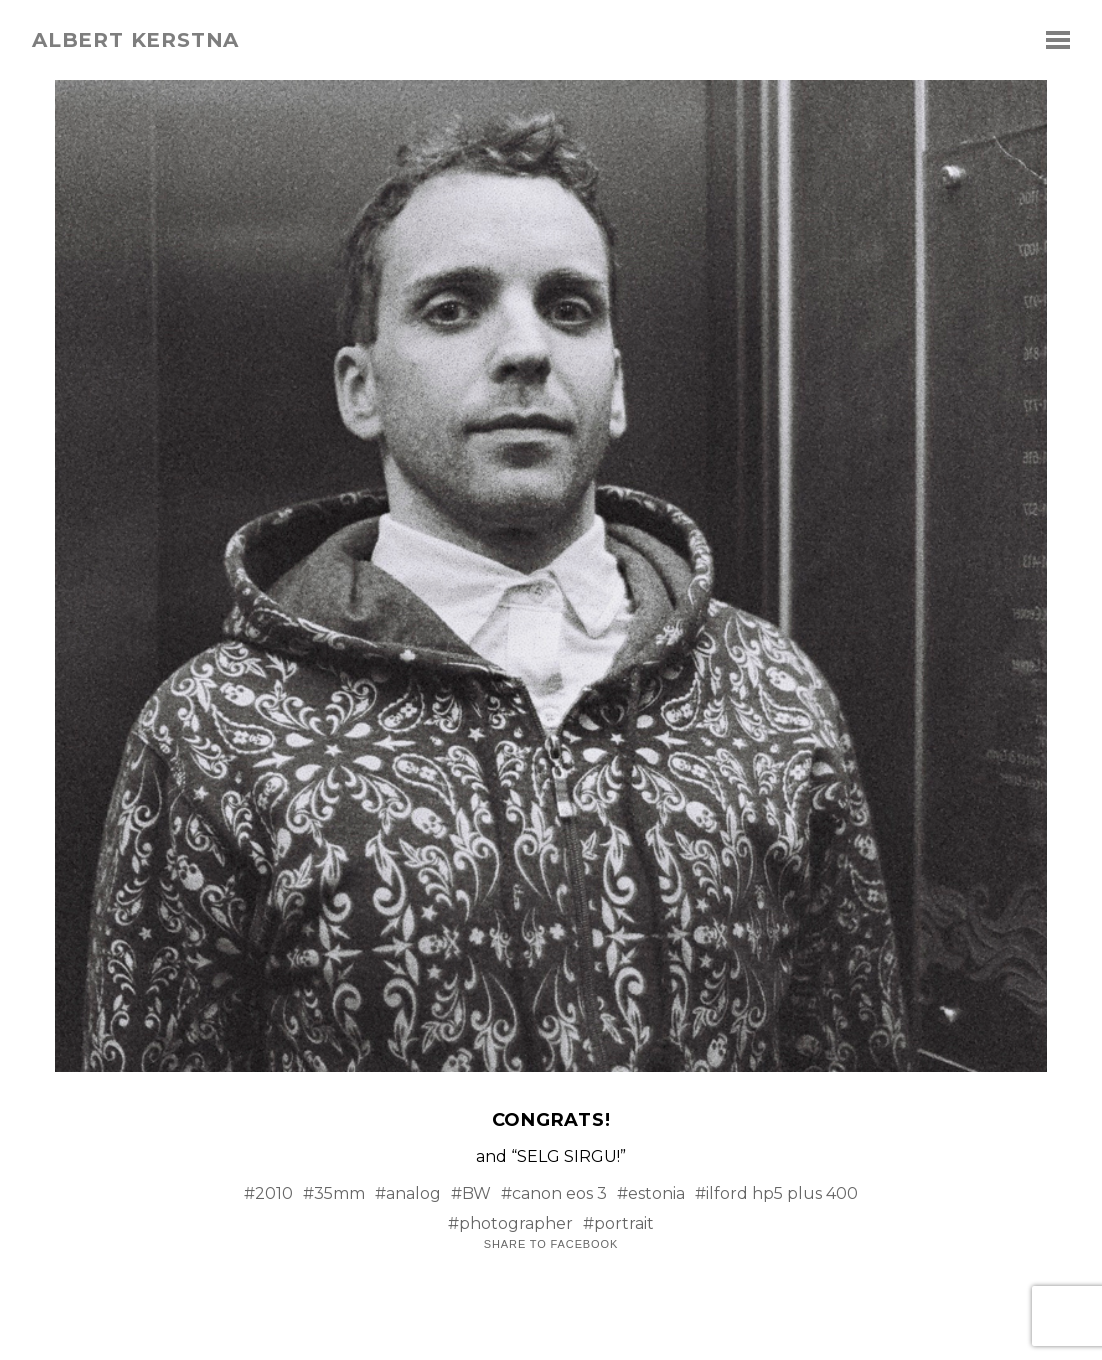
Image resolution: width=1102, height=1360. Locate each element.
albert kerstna (135, 40)
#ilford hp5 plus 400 (776, 1193)
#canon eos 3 (554, 1193)
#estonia (651, 1193)
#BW (471, 1193)
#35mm (334, 1193)
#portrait (618, 1223)
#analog (408, 1193)
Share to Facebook (551, 1244)
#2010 (268, 1193)
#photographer (510, 1223)
